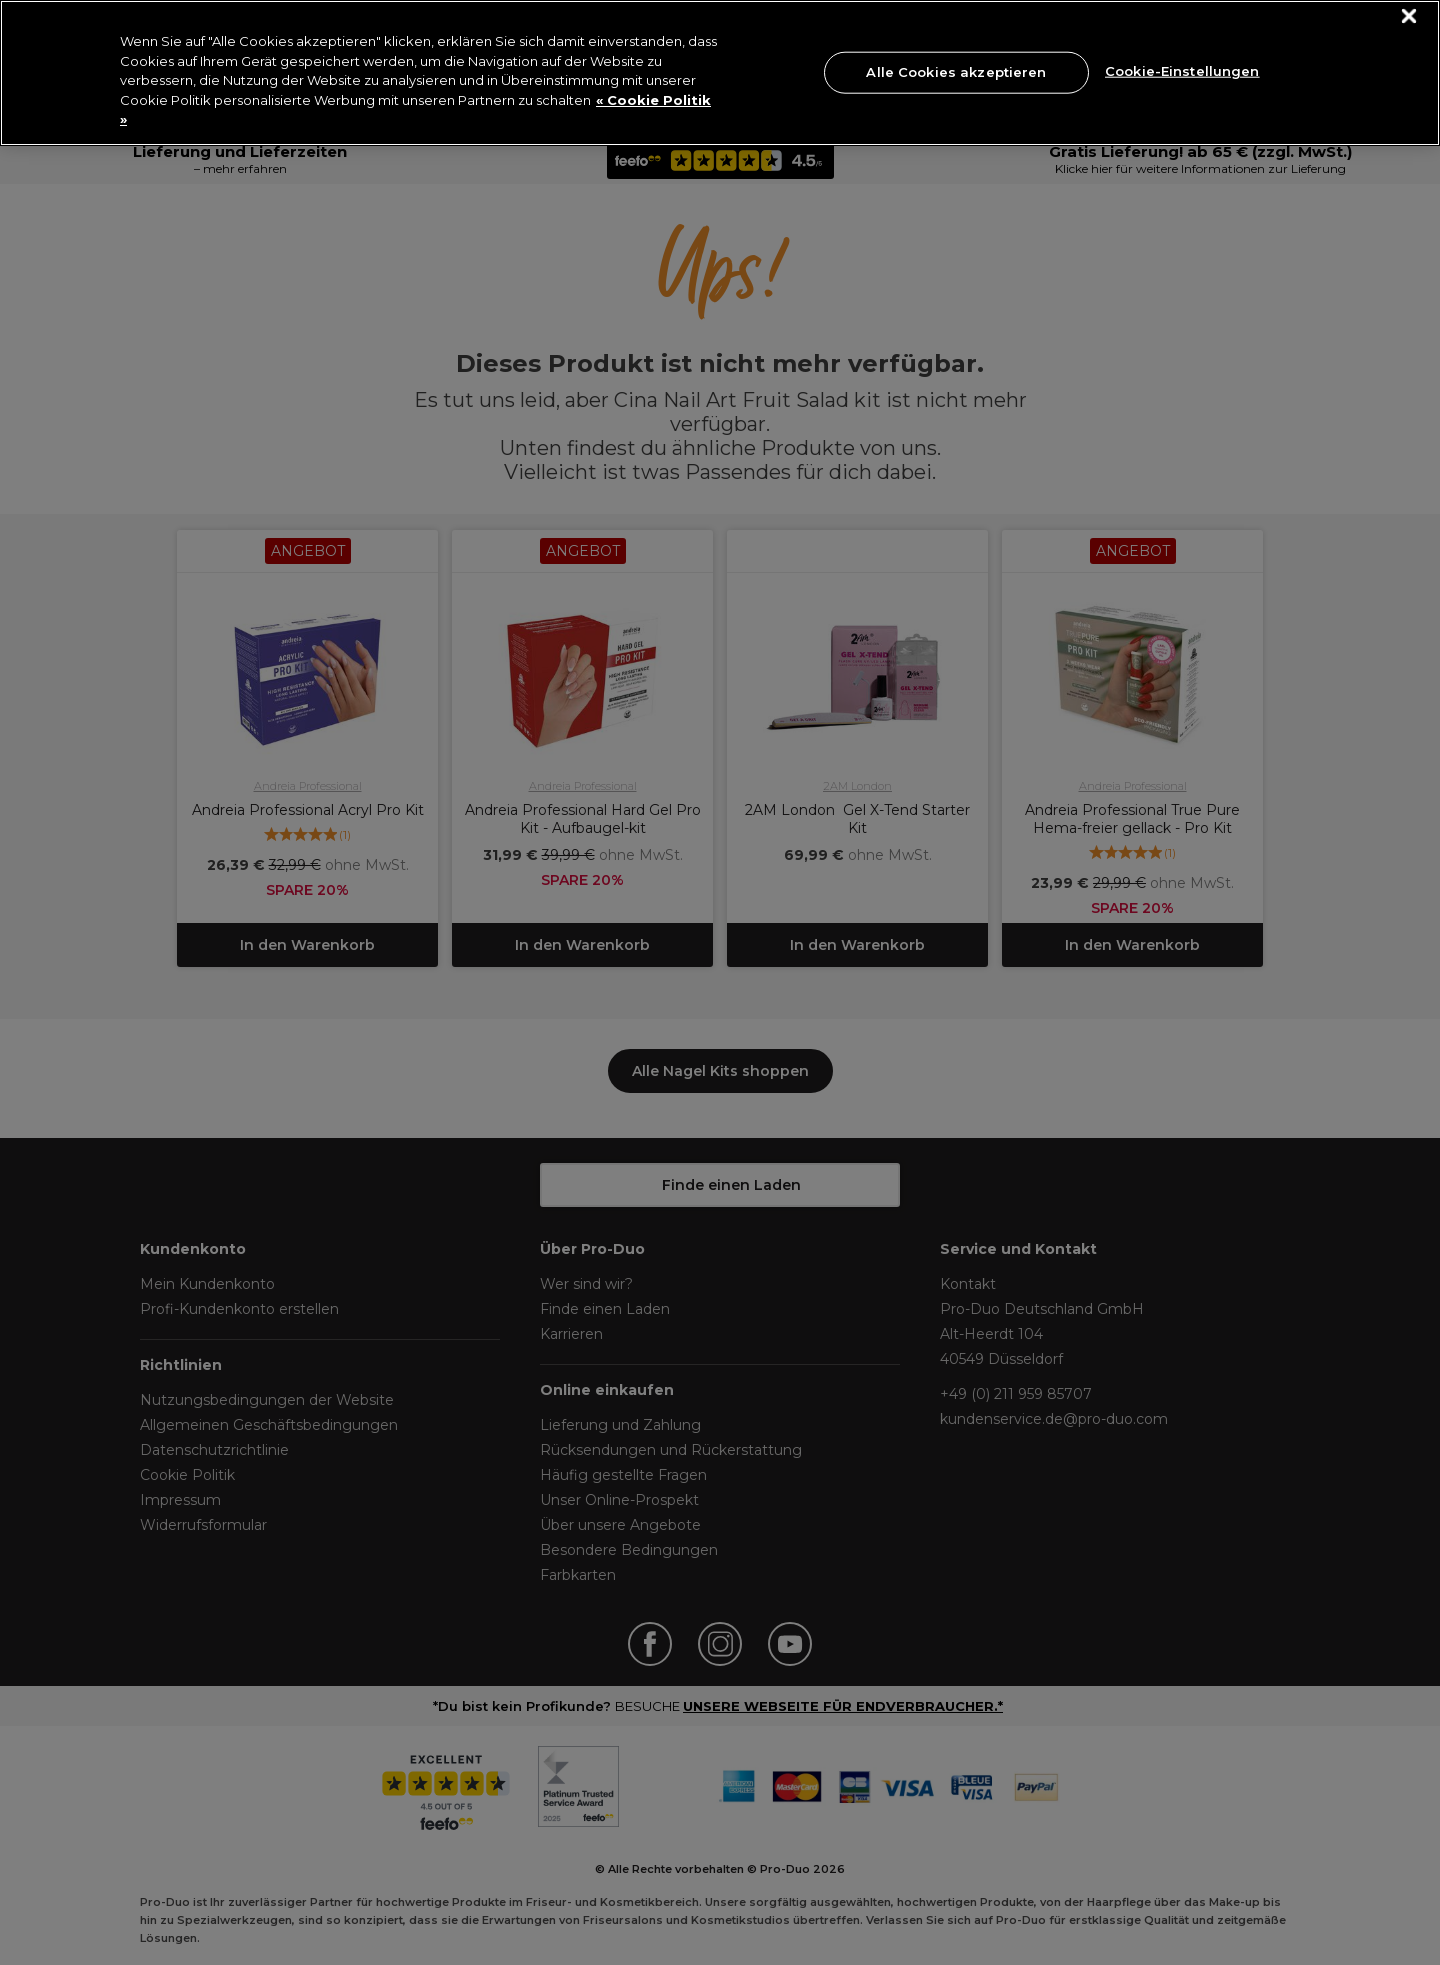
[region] (720, 73)
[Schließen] (1409, 16)
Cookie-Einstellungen (1182, 70)
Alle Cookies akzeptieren (956, 72)
